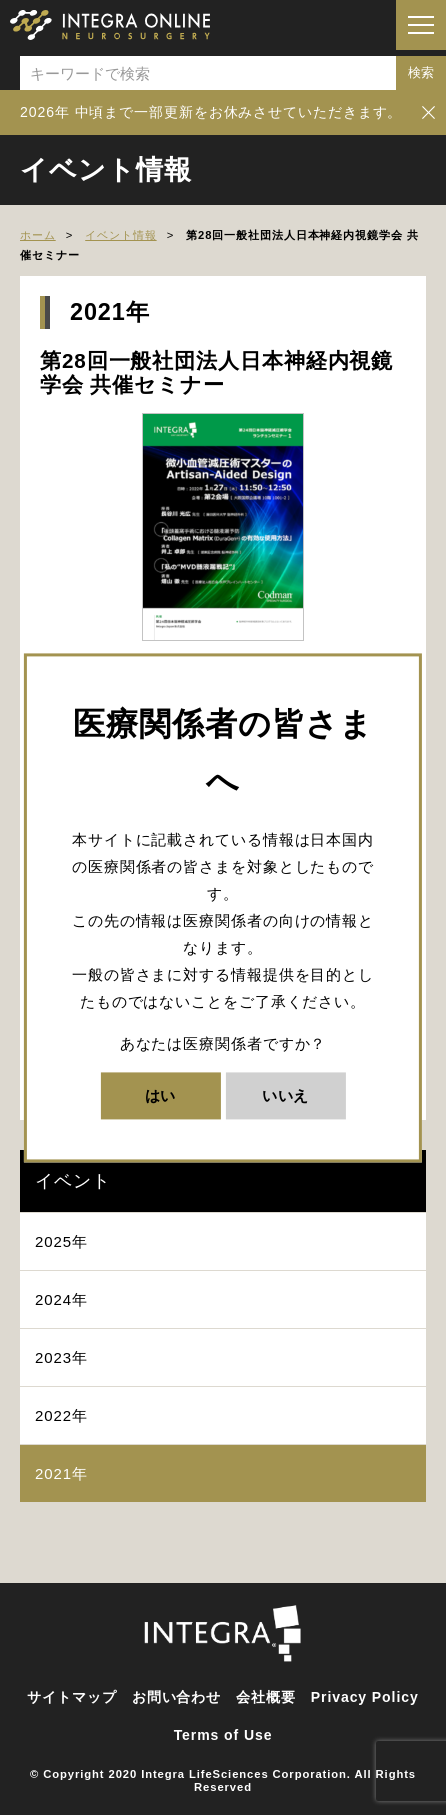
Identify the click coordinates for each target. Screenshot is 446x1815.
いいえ (286, 1095)
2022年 (61, 1415)
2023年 (61, 1357)
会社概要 (266, 1697)
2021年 (61, 1473)
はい (161, 1095)
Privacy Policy (365, 1697)
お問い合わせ (176, 1697)
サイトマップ (71, 1697)
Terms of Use (223, 1735)
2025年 (61, 1241)
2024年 (61, 1299)
